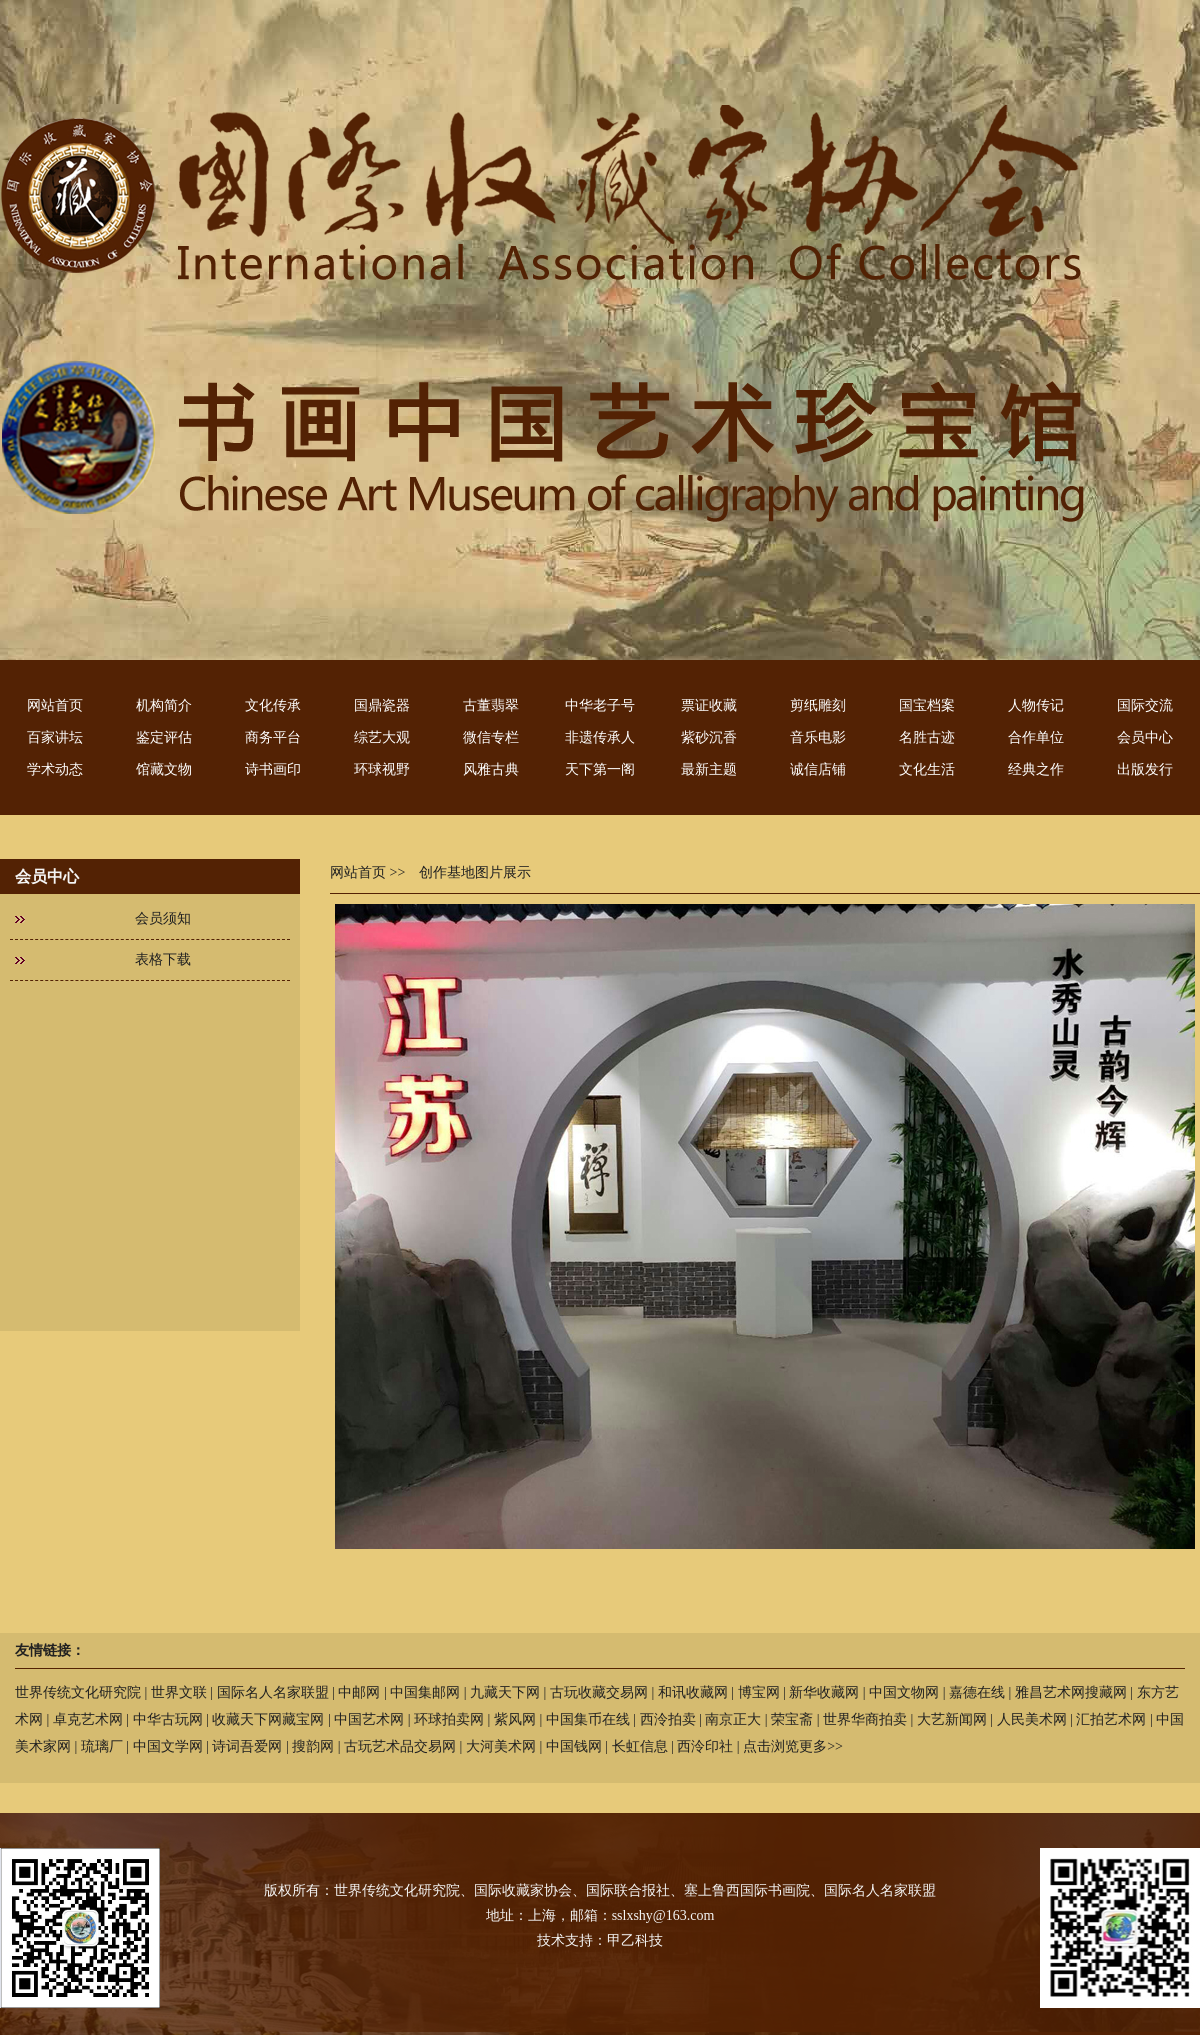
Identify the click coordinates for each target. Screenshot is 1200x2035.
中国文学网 (168, 1746)
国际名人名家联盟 (273, 1692)
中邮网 (359, 1692)
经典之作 (1036, 769)
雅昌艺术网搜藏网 (1071, 1692)
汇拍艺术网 (1111, 1719)
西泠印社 (705, 1746)
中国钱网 (574, 1746)
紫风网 (515, 1719)
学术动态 (55, 769)
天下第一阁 (600, 769)
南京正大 (733, 1719)
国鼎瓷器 (382, 705)
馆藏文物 (164, 769)
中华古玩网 (168, 1719)
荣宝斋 (792, 1719)
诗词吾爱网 (247, 1746)
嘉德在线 (977, 1692)
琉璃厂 (102, 1746)
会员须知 (163, 918)
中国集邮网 (425, 1692)
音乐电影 (818, 737)
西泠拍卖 (668, 1719)
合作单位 (1036, 737)
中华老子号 (600, 705)
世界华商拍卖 (865, 1719)
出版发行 (1145, 769)
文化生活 (927, 769)
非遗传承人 (600, 737)
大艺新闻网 (952, 1719)
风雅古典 (491, 769)
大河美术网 (501, 1746)
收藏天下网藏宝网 (268, 1719)
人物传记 (1036, 705)
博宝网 (759, 1692)
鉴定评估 (164, 737)
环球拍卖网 (449, 1719)
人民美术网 (1032, 1719)
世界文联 (179, 1692)
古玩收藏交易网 (599, 1692)
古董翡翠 (491, 705)
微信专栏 (491, 737)
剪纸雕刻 (818, 705)
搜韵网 (313, 1746)
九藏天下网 (505, 1692)
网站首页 (55, 705)
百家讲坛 (55, 737)
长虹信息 (640, 1746)
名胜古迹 (927, 737)
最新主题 (709, 769)
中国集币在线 (588, 1719)
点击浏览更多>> (793, 1746)
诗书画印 (273, 769)
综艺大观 (382, 737)
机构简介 (164, 705)
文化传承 (273, 705)
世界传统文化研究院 (78, 1692)
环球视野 (382, 769)
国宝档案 (927, 705)
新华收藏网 (824, 1692)
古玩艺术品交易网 (400, 1746)
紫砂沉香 (709, 737)
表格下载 (163, 959)
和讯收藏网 (693, 1692)
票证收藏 (709, 705)
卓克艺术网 (88, 1719)
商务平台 (273, 737)
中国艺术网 (369, 1719)
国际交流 (1145, 705)
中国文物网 (904, 1692)
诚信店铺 (818, 769)
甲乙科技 (635, 1940)
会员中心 (1145, 737)
